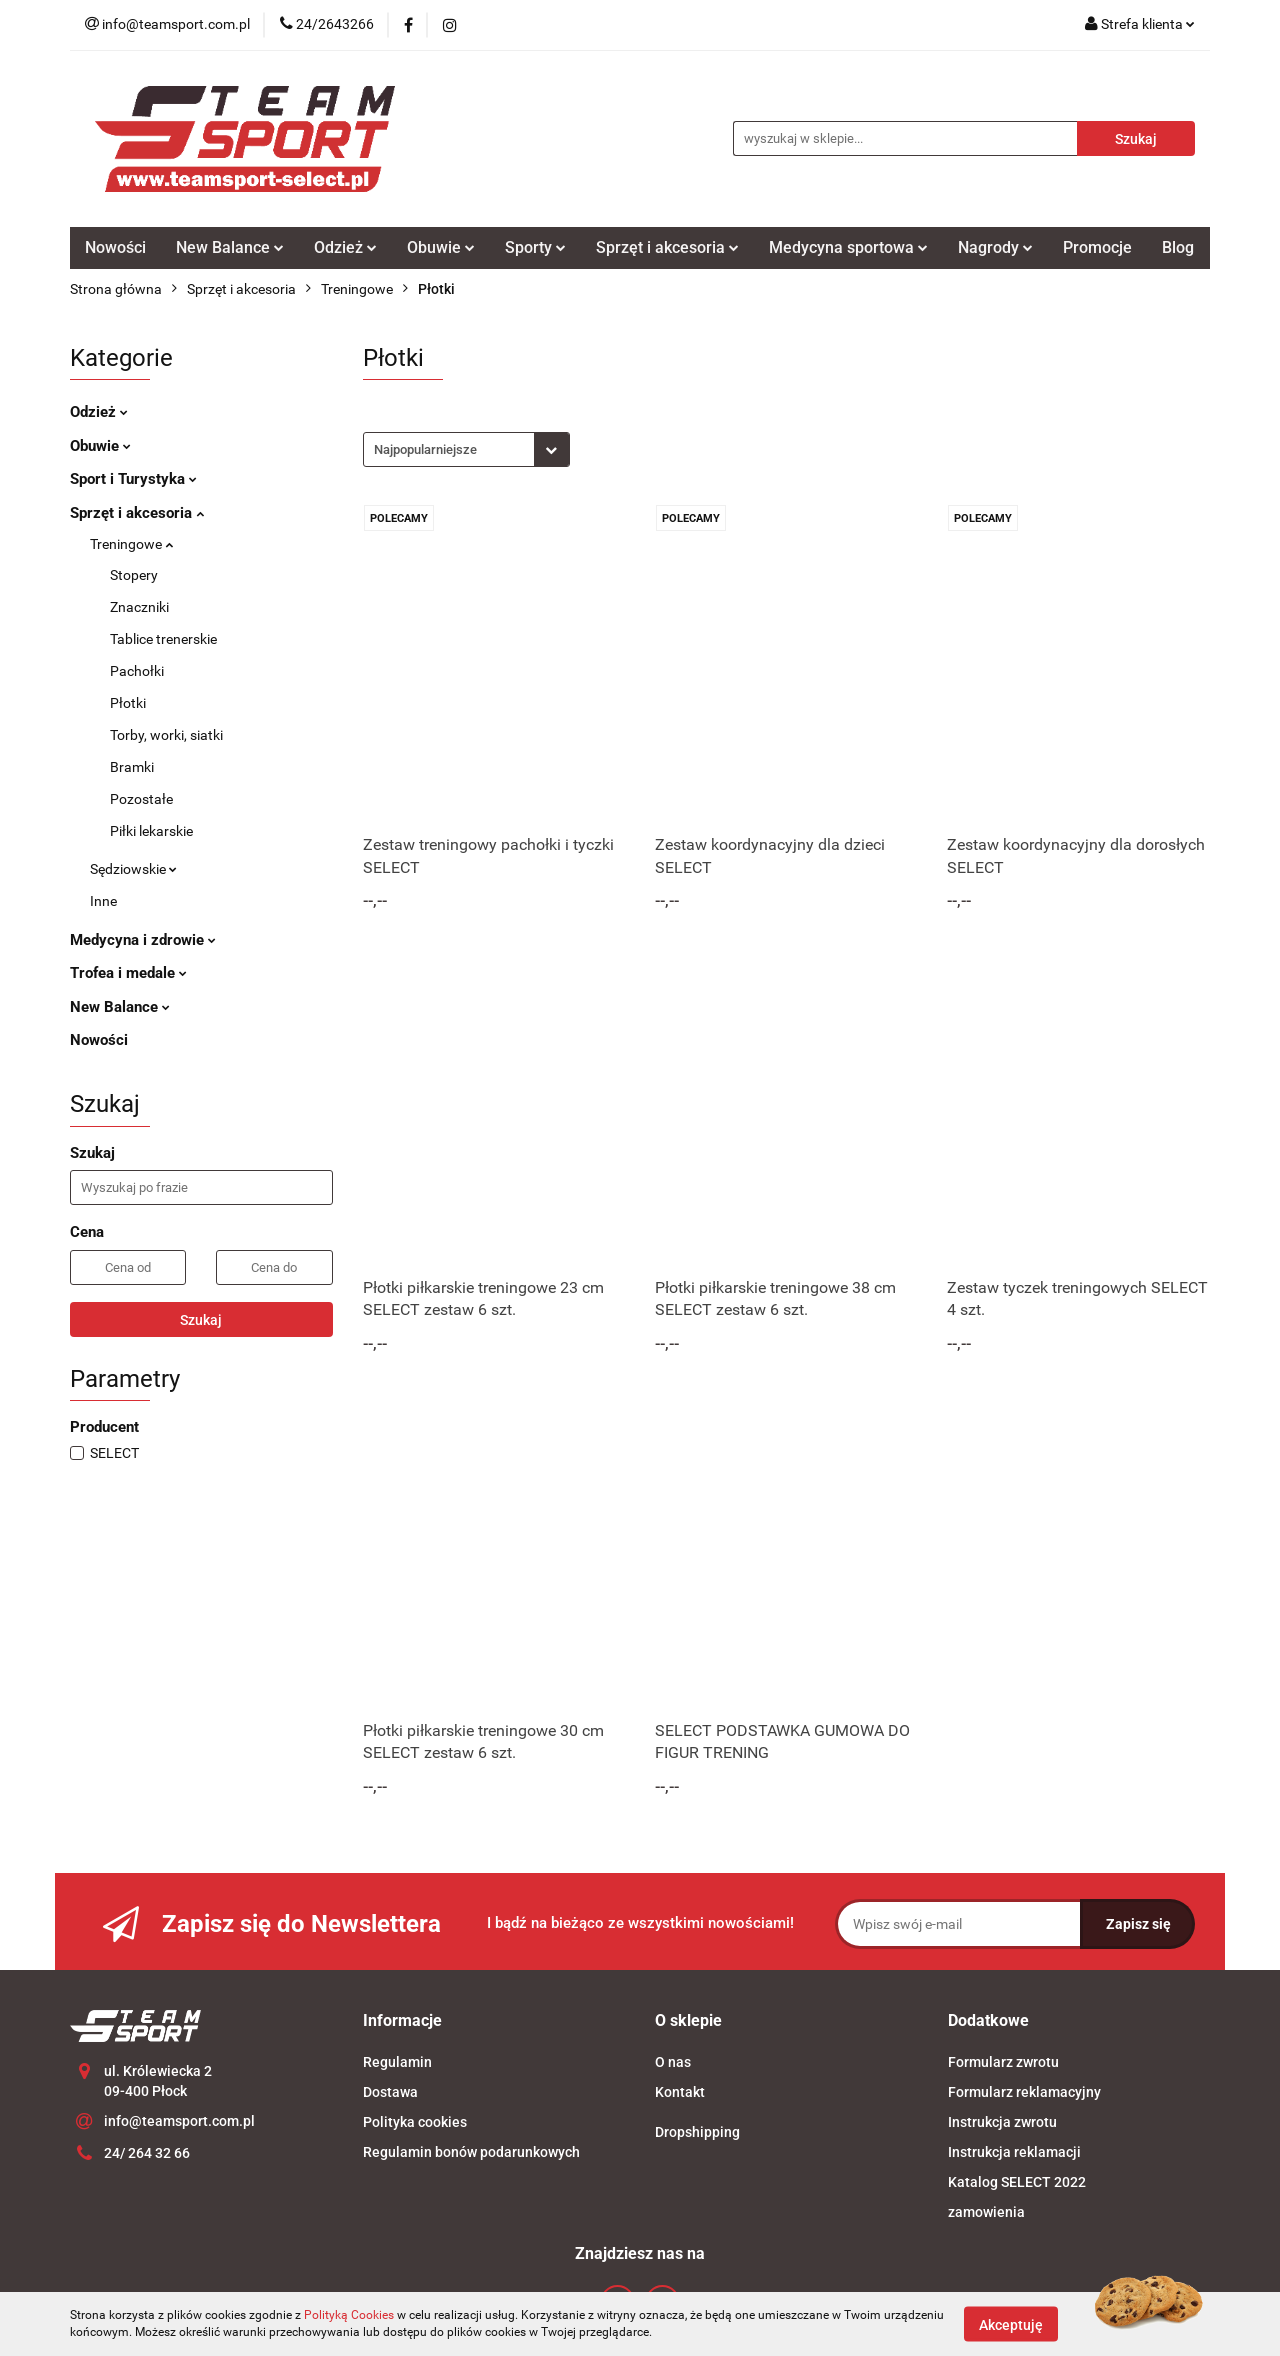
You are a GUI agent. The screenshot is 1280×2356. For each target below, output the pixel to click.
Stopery (134, 575)
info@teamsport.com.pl (179, 2121)
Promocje (1097, 247)
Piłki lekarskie (151, 831)
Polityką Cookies (349, 2315)
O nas (673, 2062)
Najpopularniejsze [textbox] (425, 449)
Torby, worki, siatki (166, 735)
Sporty (535, 247)
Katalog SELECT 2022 (1017, 2182)
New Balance (230, 247)
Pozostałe (141, 799)
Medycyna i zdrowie (143, 940)
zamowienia (986, 2212)
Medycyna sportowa (848, 247)
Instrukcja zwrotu (1002, 2122)
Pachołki (137, 671)
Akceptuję (1011, 2324)
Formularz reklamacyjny (1024, 2092)
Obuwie (441, 247)
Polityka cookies (415, 2122)
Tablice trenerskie (163, 639)
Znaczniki (139, 607)
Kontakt (680, 2092)
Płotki (128, 703)
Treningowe (131, 544)
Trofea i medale (128, 973)
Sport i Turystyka (133, 479)
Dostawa (390, 2092)
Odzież (345, 247)
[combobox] (466, 449)
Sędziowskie (133, 869)
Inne (103, 901)
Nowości (115, 247)
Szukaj (201, 1320)
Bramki (132, 767)
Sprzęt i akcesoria (667, 247)
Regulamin (397, 2062)
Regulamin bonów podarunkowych (471, 2152)
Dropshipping (697, 2132)
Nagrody (995, 247)
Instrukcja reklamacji (1014, 2152)
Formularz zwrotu (1003, 2062)
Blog (1178, 247)
